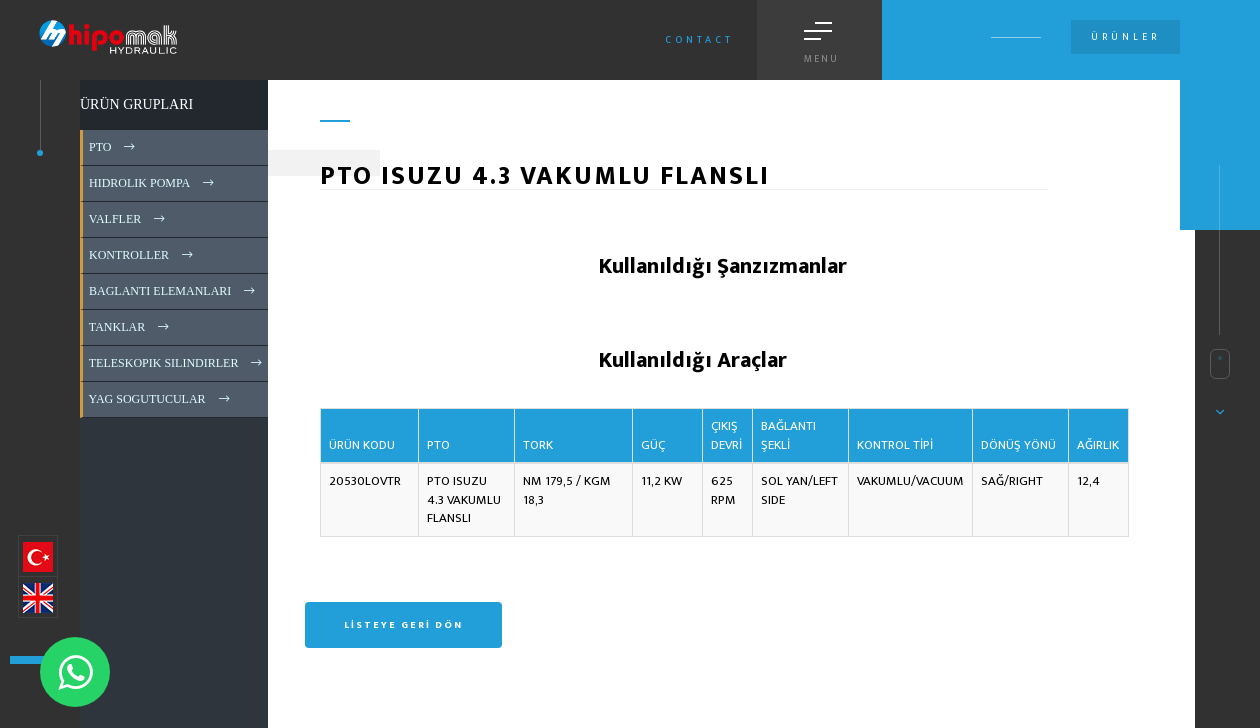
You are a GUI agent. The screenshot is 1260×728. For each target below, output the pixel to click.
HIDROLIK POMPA (153, 183)
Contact (699, 40)
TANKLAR (130, 327)
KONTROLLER (142, 255)
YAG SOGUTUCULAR (161, 399)
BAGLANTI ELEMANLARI (173, 291)
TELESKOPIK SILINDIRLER (177, 363)
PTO (113, 147)
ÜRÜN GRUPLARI (136, 104)
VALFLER (128, 219)
